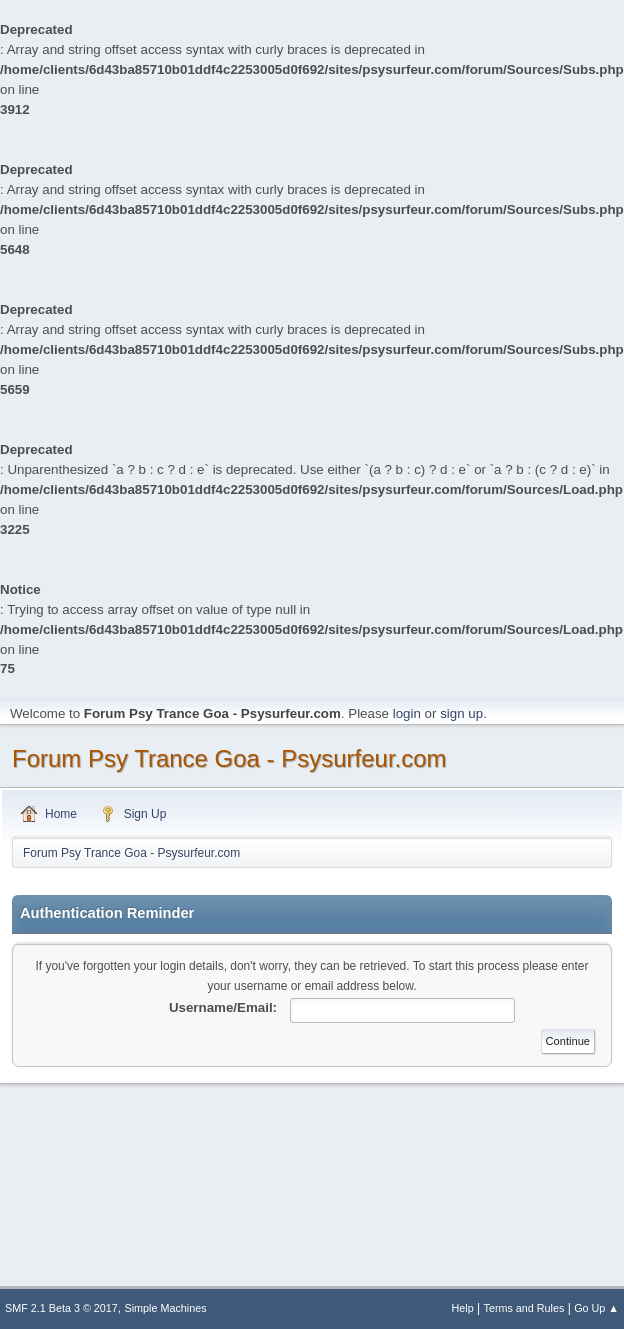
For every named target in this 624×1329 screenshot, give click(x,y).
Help (463, 1308)
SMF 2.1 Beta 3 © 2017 (61, 1308)
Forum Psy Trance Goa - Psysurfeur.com (229, 758)
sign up (461, 713)
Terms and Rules (524, 1308)
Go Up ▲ (596, 1308)
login (407, 713)
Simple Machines (166, 1308)
